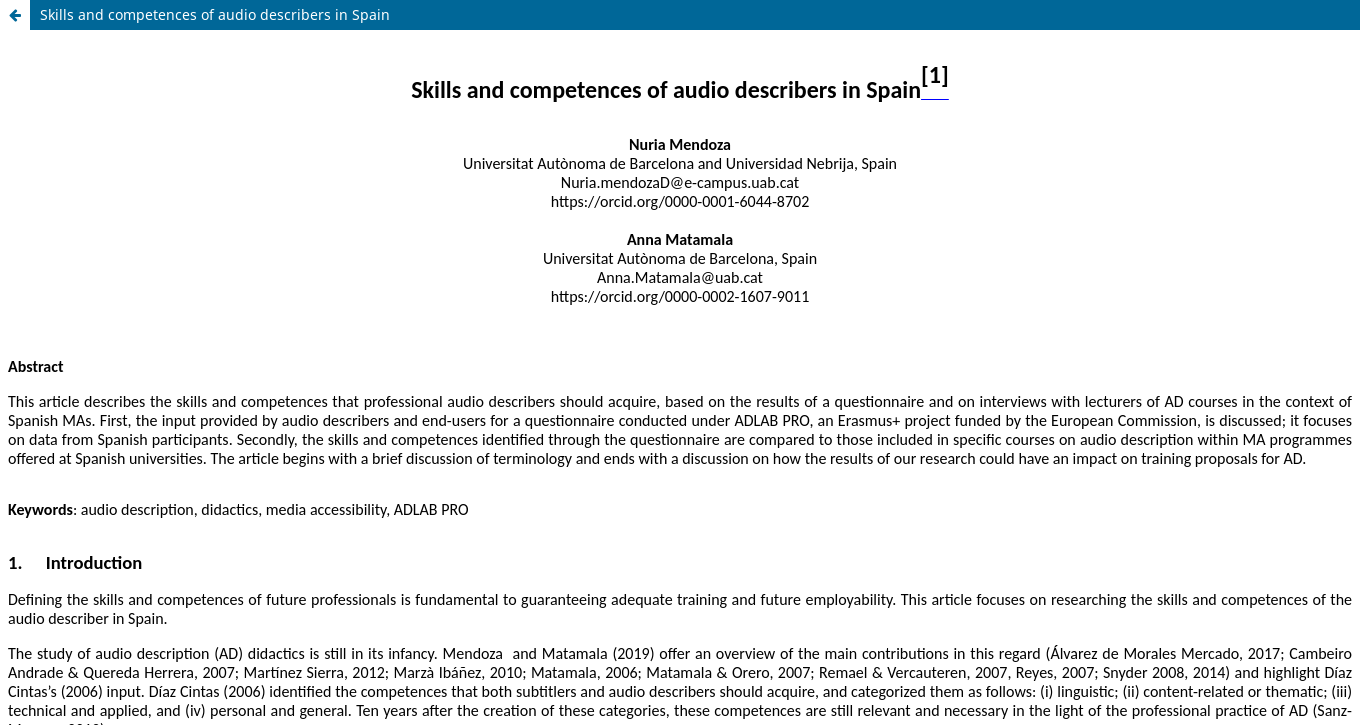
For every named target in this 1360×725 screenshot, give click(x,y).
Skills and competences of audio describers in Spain (215, 14)
